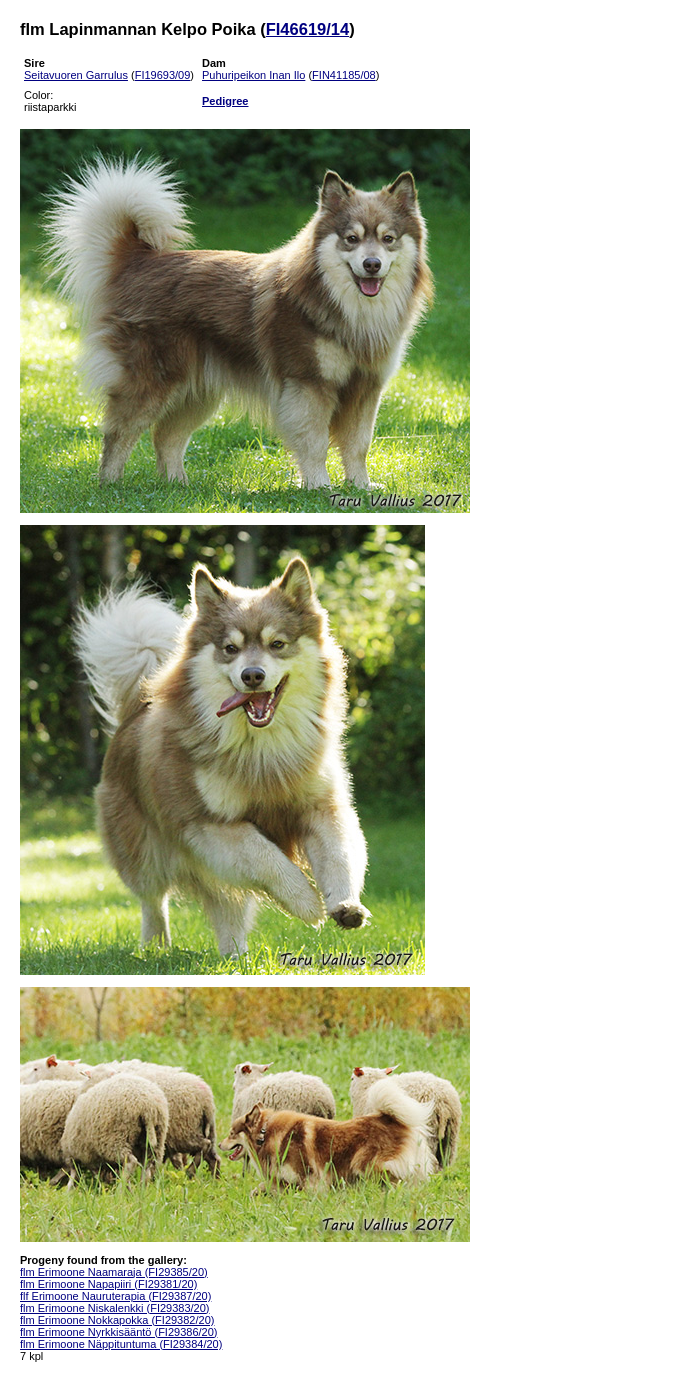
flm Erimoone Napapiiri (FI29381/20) (108, 1284)
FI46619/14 (307, 29)
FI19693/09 (163, 75)
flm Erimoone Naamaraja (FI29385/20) (114, 1272)
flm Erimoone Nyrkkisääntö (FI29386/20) (118, 1332)
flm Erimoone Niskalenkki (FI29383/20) (115, 1308)
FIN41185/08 (344, 75)
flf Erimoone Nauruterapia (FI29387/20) (115, 1296)
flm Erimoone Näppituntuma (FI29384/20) (121, 1344)
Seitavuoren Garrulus (76, 75)
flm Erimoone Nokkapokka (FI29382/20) (117, 1320)
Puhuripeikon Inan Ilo (253, 75)
